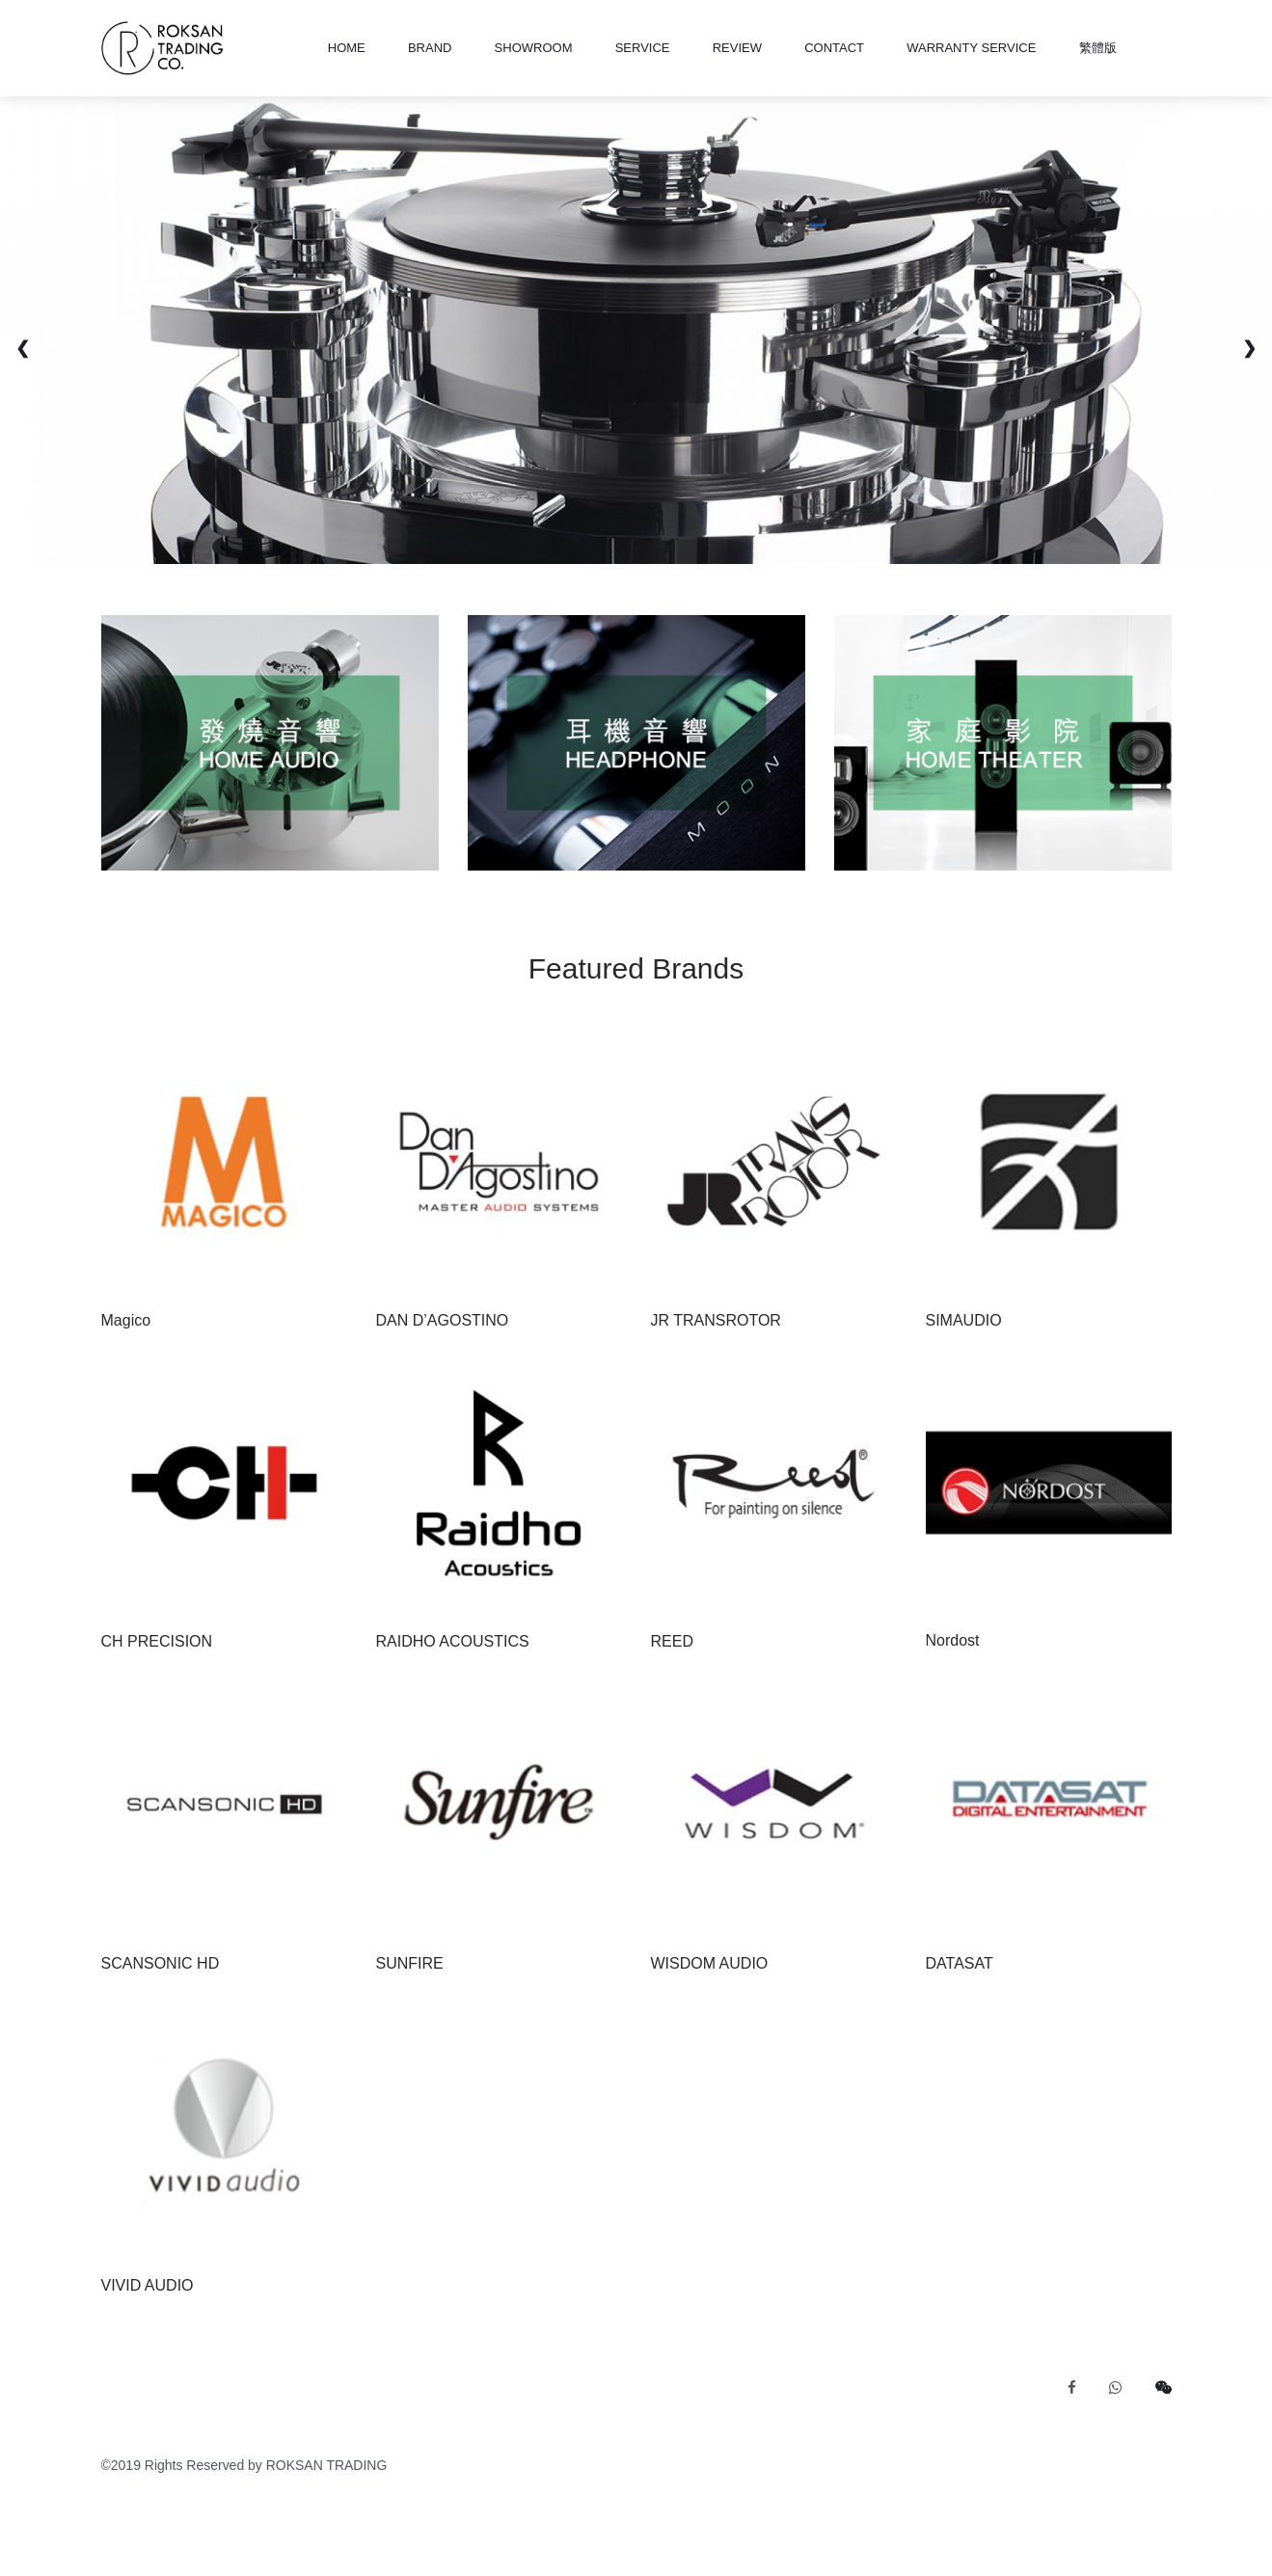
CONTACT (834, 47)
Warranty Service (971, 47)
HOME (346, 47)
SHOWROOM (534, 47)
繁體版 (1098, 47)
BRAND (430, 47)
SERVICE (642, 47)
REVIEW (737, 47)
